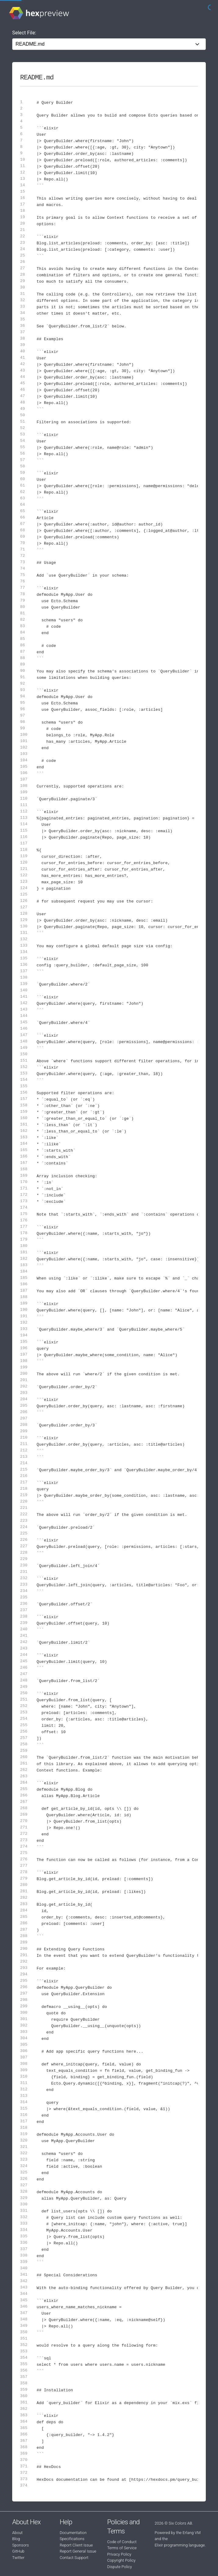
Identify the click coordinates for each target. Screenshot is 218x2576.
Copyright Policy (121, 2560)
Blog (16, 2538)
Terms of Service (122, 2548)
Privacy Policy (119, 2554)
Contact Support (74, 2557)
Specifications (72, 2538)
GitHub (18, 2551)
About (17, 2532)
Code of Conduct (122, 2541)
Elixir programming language (180, 2545)
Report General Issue (78, 2551)
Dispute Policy (119, 2566)
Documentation (73, 2532)
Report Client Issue (76, 2545)
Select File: (24, 33)
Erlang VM (192, 2532)
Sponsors (20, 2545)
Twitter (18, 2557)
